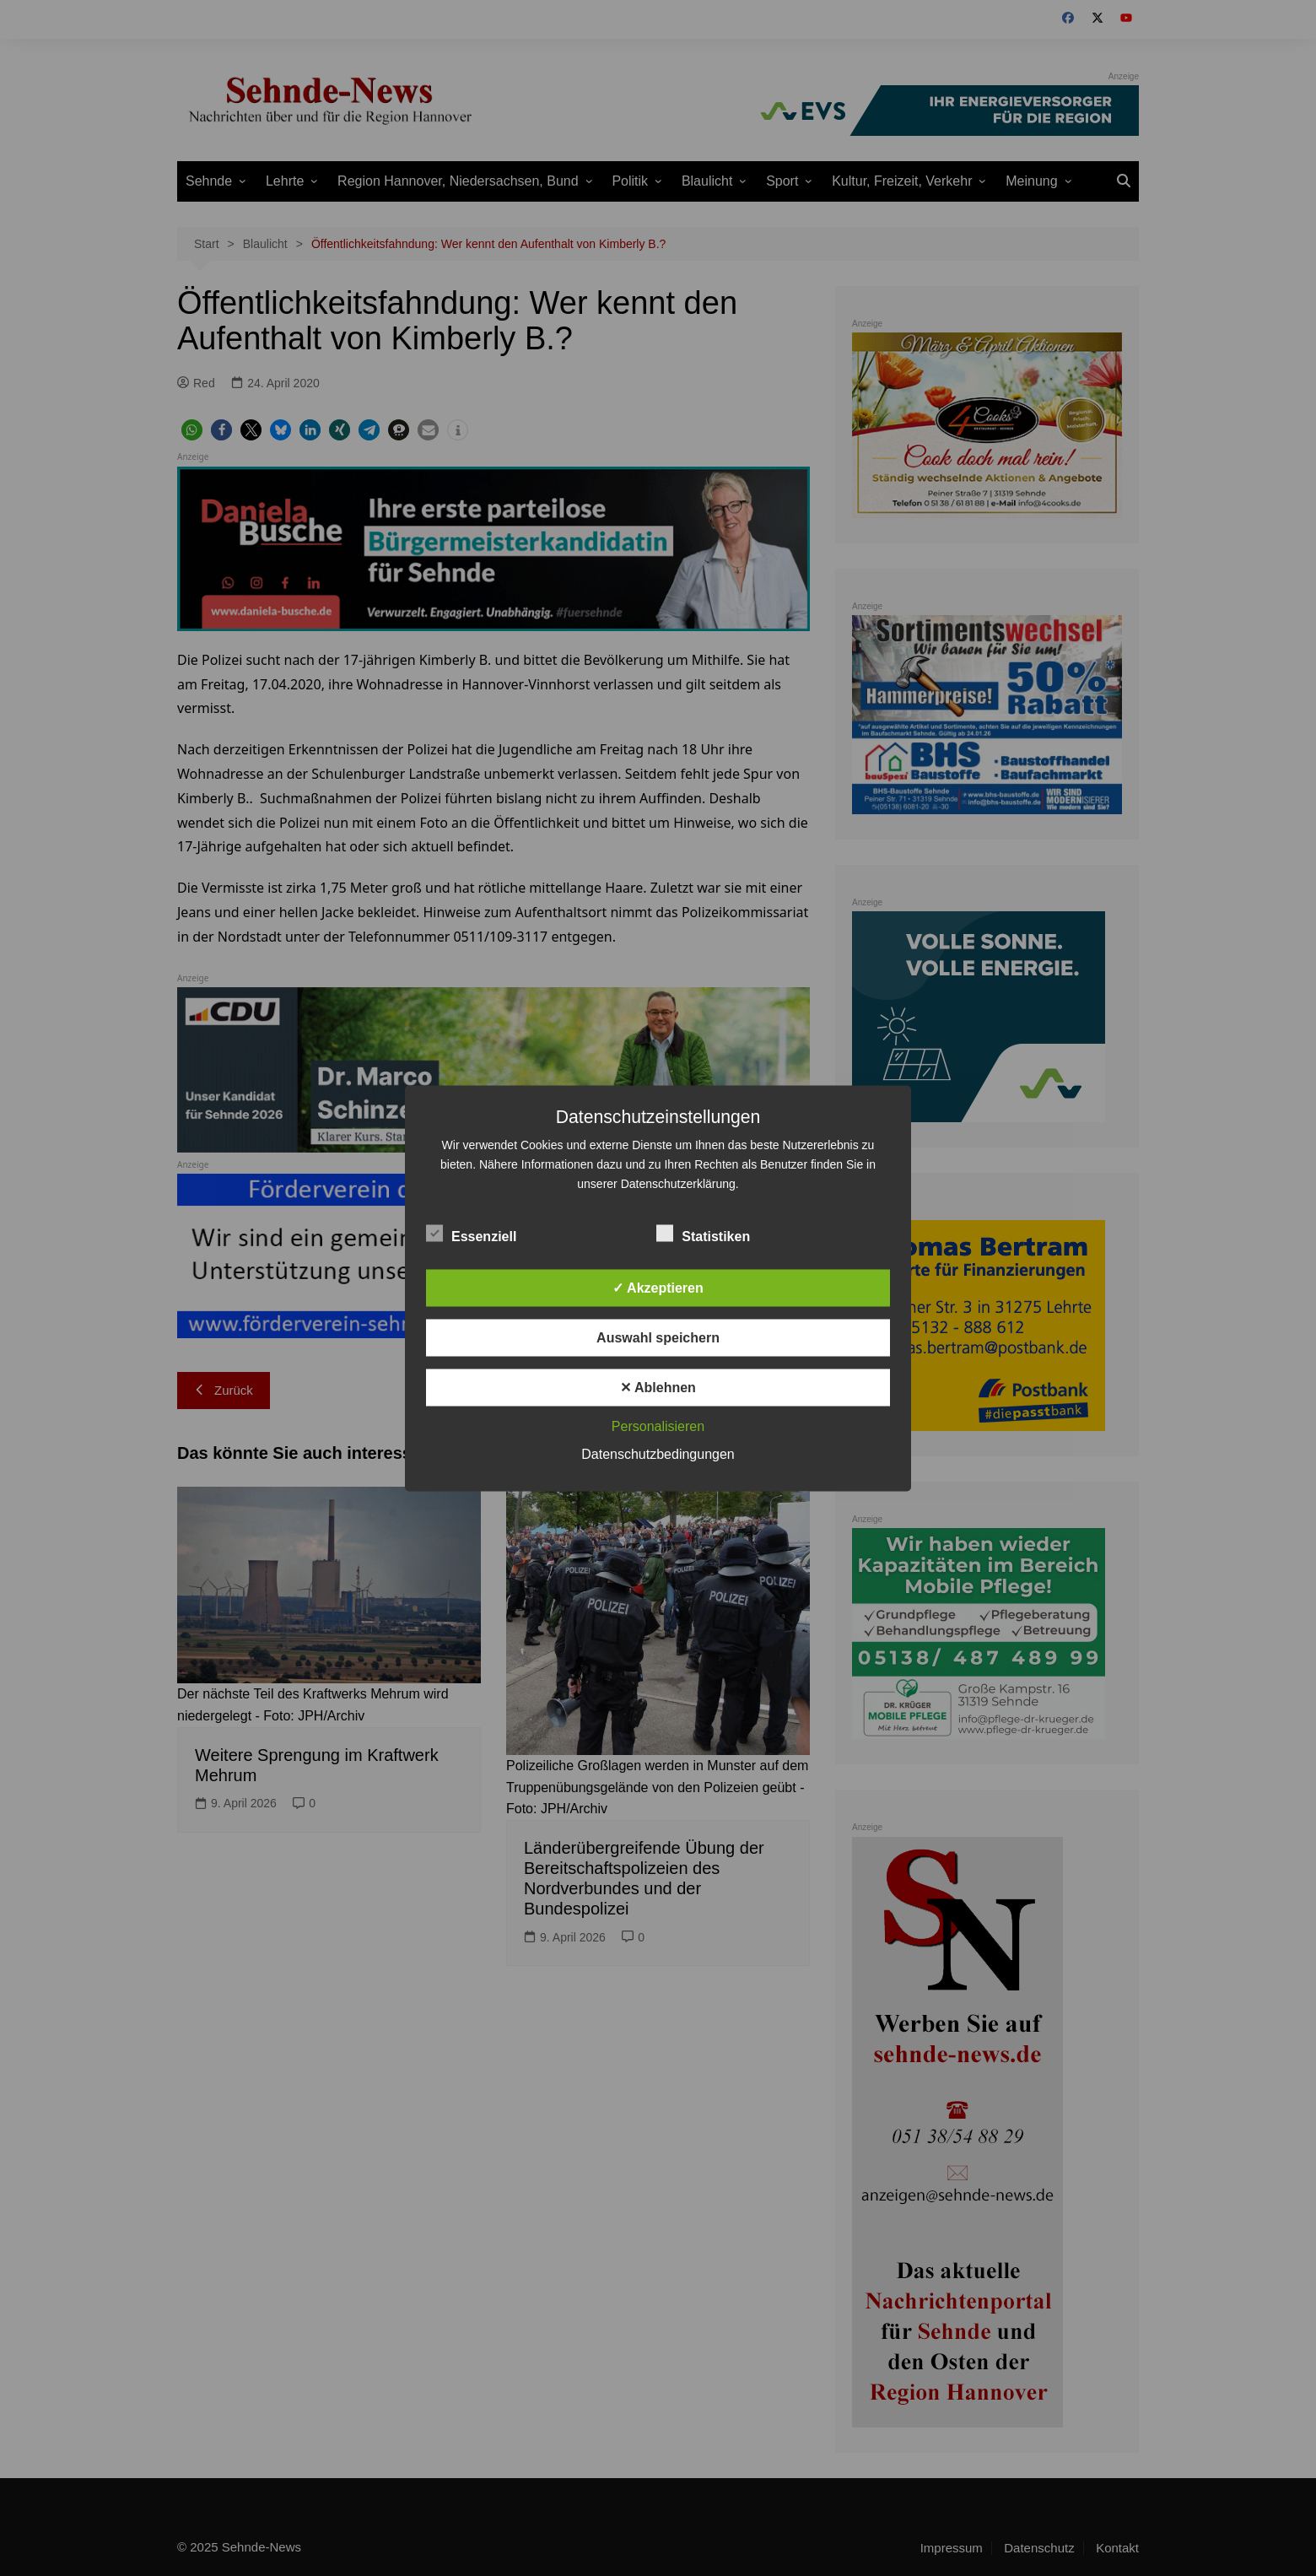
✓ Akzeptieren (658, 1287)
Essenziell (471, 1233)
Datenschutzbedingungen (657, 1453)
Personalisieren (658, 1425)
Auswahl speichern (658, 1337)
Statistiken (703, 1233)
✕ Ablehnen (658, 1387)
